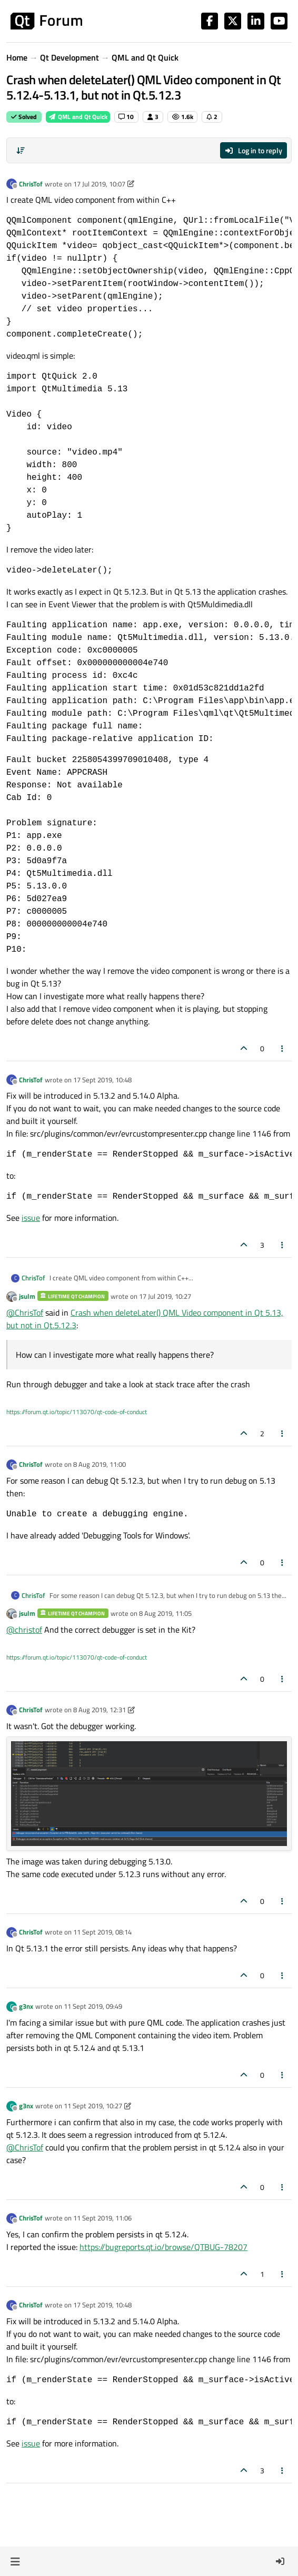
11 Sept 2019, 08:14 (102, 1932)
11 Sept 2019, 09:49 (93, 2006)
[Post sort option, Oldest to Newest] (20, 150)
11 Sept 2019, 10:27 (93, 2105)
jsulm (27, 1296)
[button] (15, 2561)
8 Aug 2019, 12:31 (99, 1709)
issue (31, 1217)
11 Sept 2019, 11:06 (102, 2218)
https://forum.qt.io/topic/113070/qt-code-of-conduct (76, 1412)
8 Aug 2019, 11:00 (99, 1464)
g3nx (26, 2006)
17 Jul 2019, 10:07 (99, 184)
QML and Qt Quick (77, 117)
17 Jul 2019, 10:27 (165, 1296)
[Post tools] (282, 1048)
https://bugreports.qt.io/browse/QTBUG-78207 (163, 2247)
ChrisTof (31, 184)
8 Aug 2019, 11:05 (165, 1613)
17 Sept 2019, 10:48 (102, 1079)
